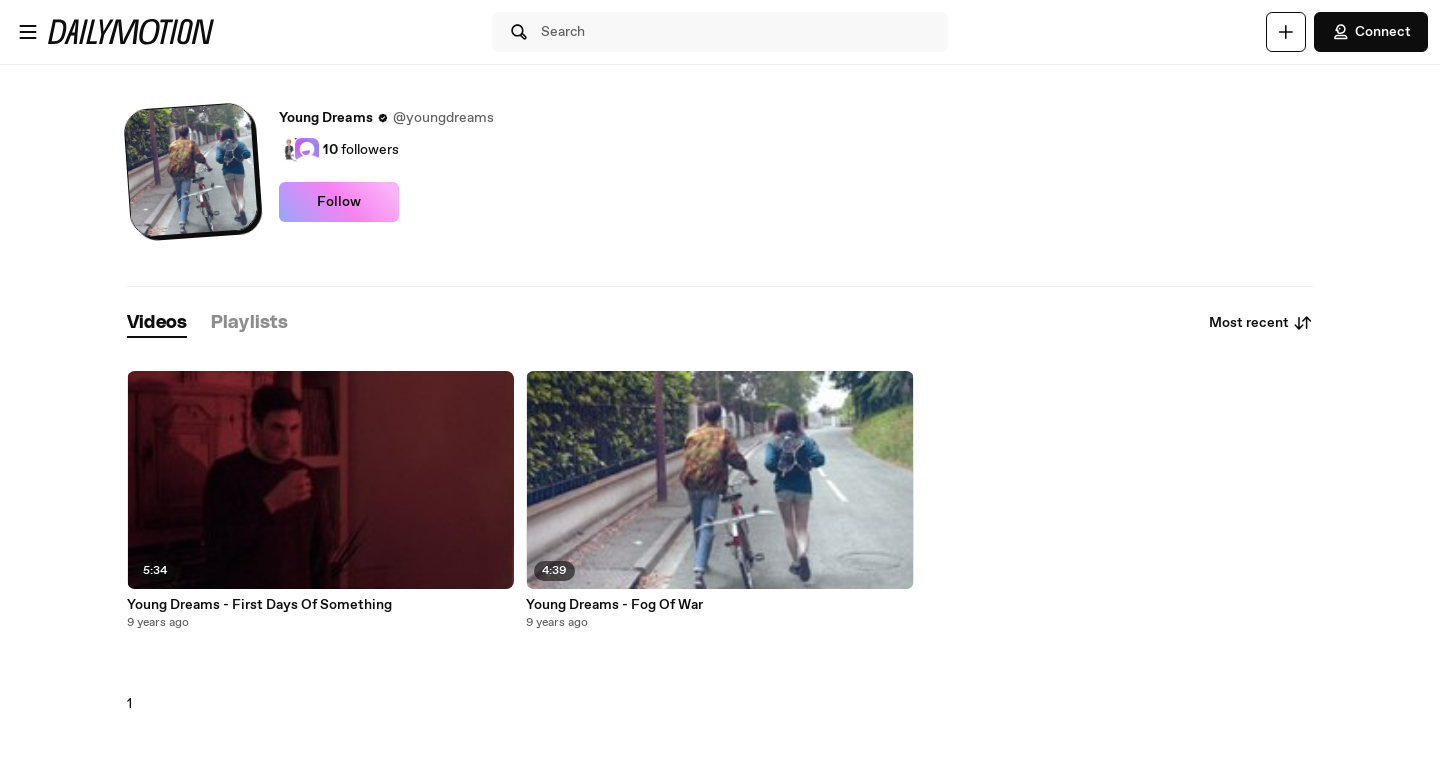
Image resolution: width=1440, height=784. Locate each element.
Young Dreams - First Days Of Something (259, 605)
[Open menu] (28, 32)
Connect (1371, 32)
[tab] (157, 323)
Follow (339, 202)
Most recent (1261, 323)
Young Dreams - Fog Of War (614, 605)
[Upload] (1286, 32)
